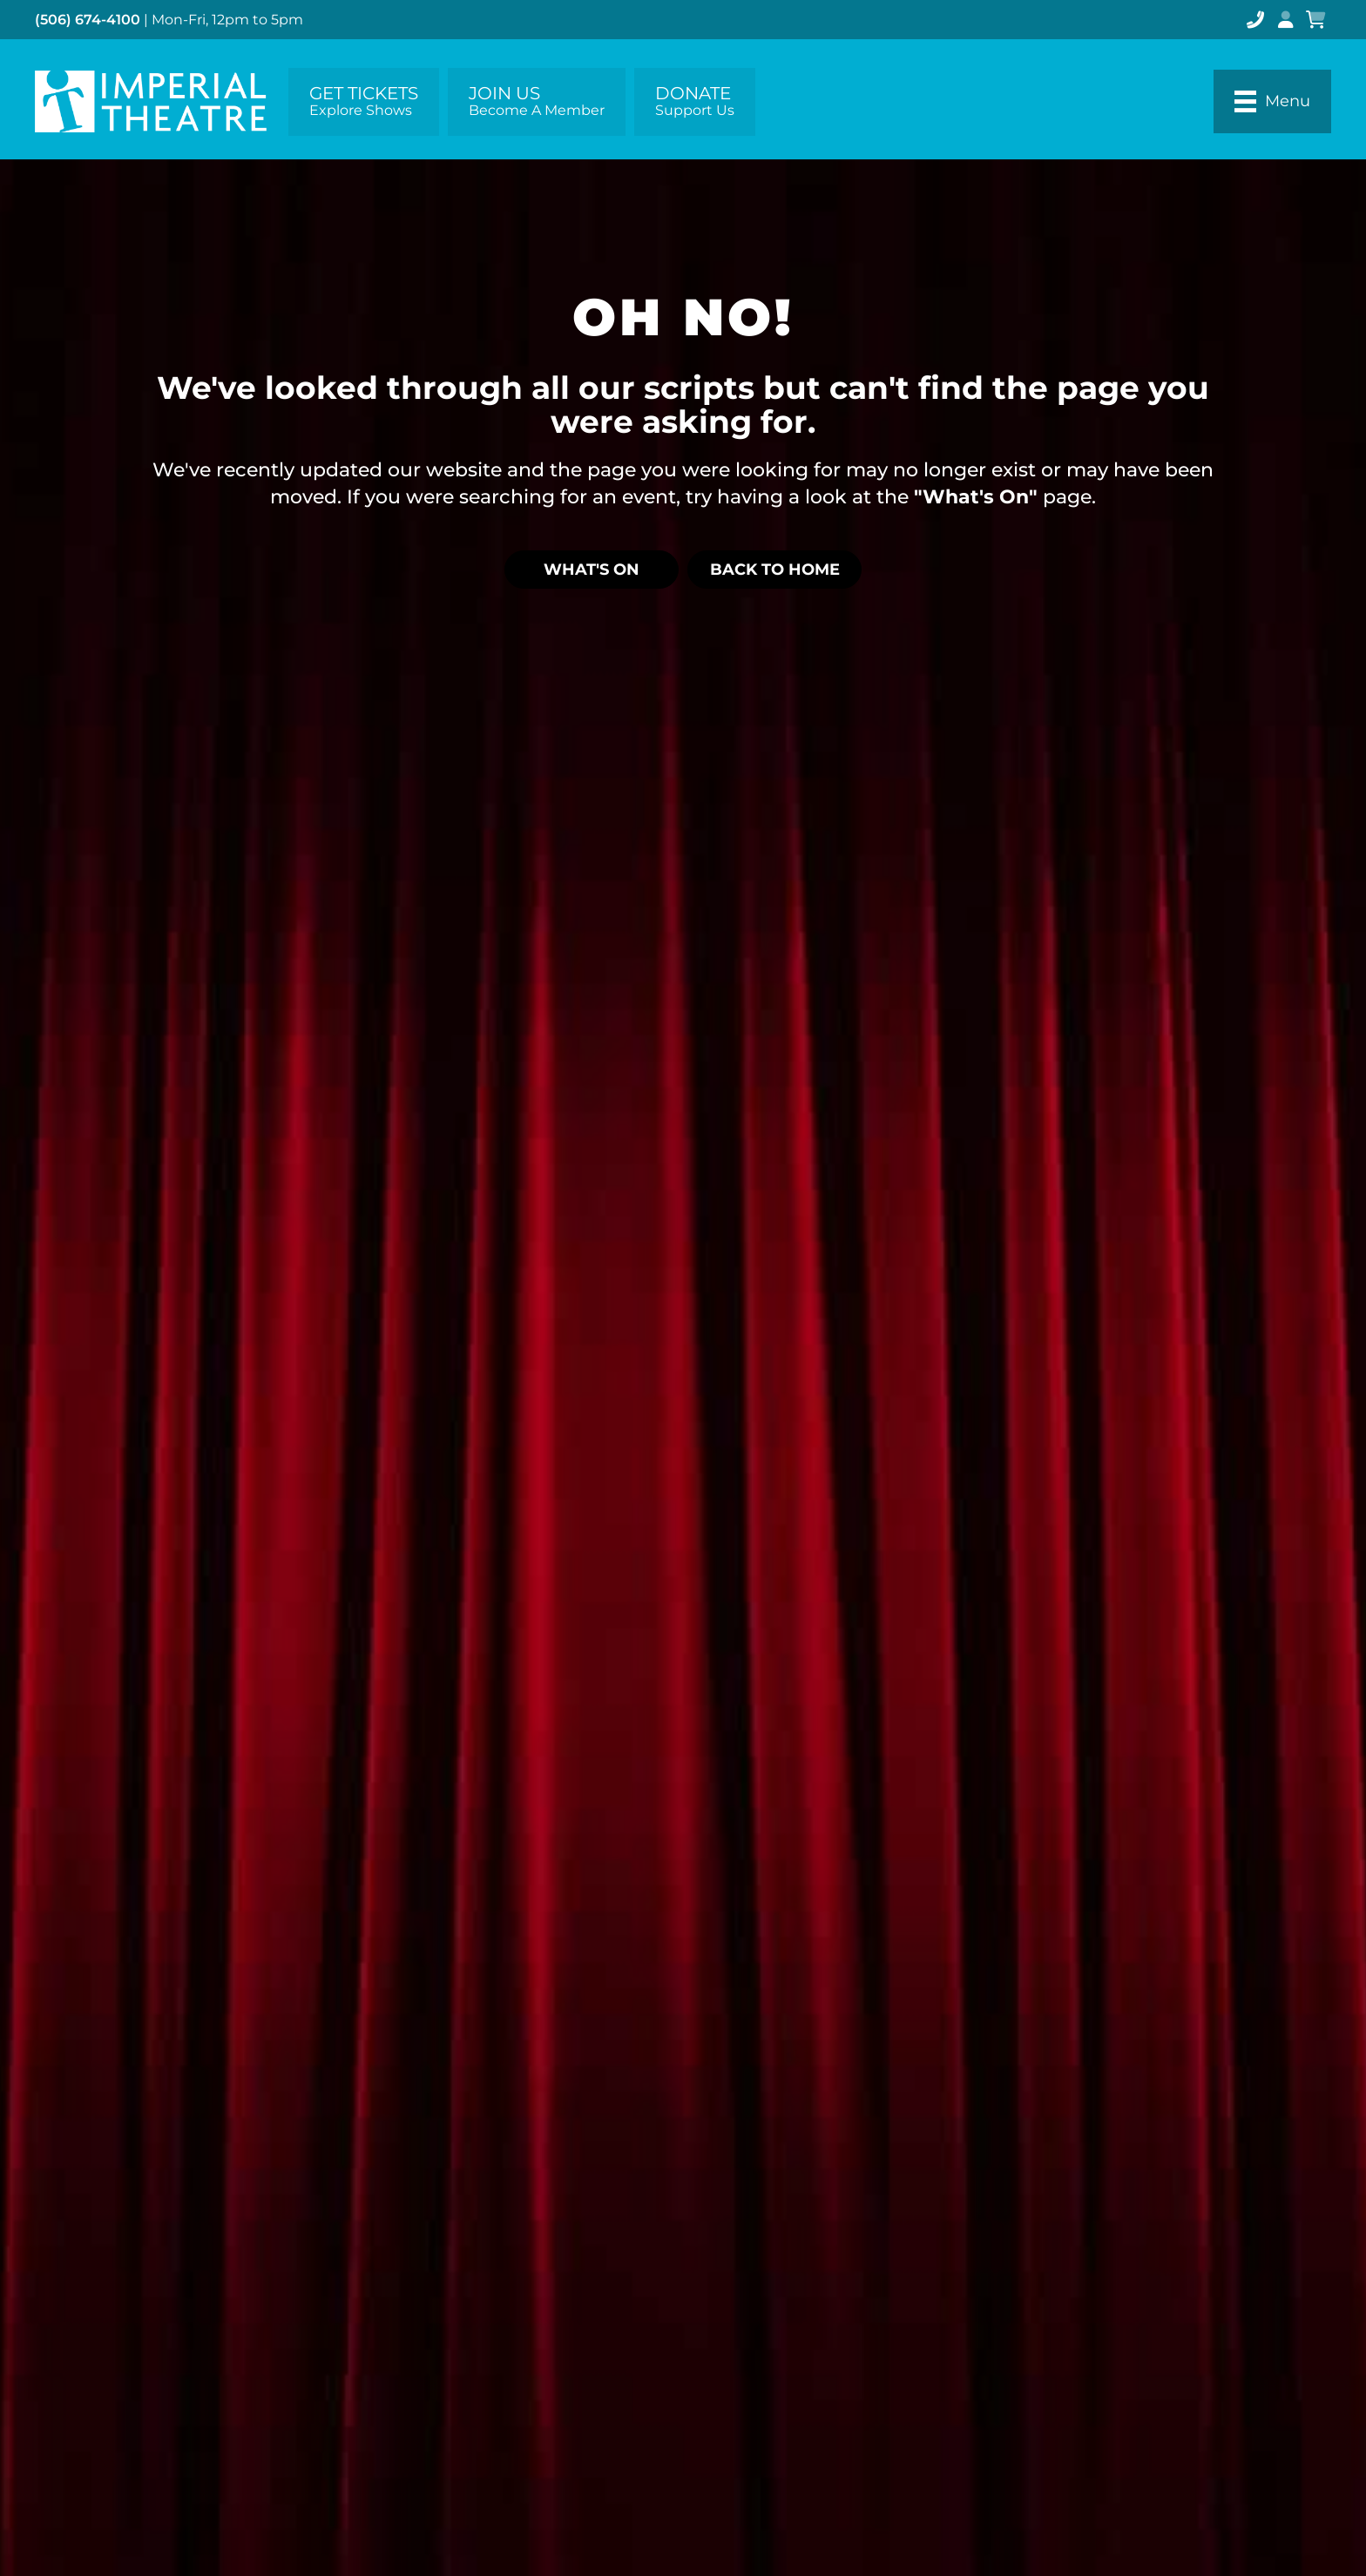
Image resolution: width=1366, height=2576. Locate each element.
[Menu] (1272, 101)
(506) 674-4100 (87, 19)
